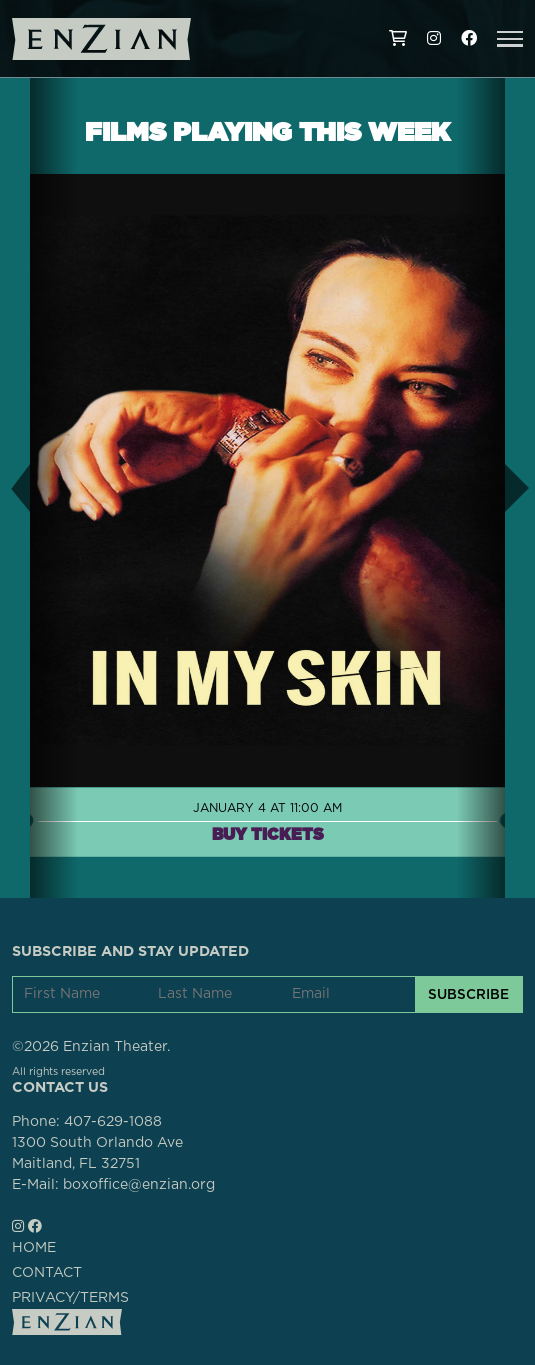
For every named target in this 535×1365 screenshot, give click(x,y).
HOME (34, 1248)
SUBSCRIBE (468, 994)
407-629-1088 (113, 1122)
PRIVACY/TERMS (70, 1298)
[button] (510, 39)
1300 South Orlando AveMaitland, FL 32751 (97, 1153)
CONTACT (47, 1273)
